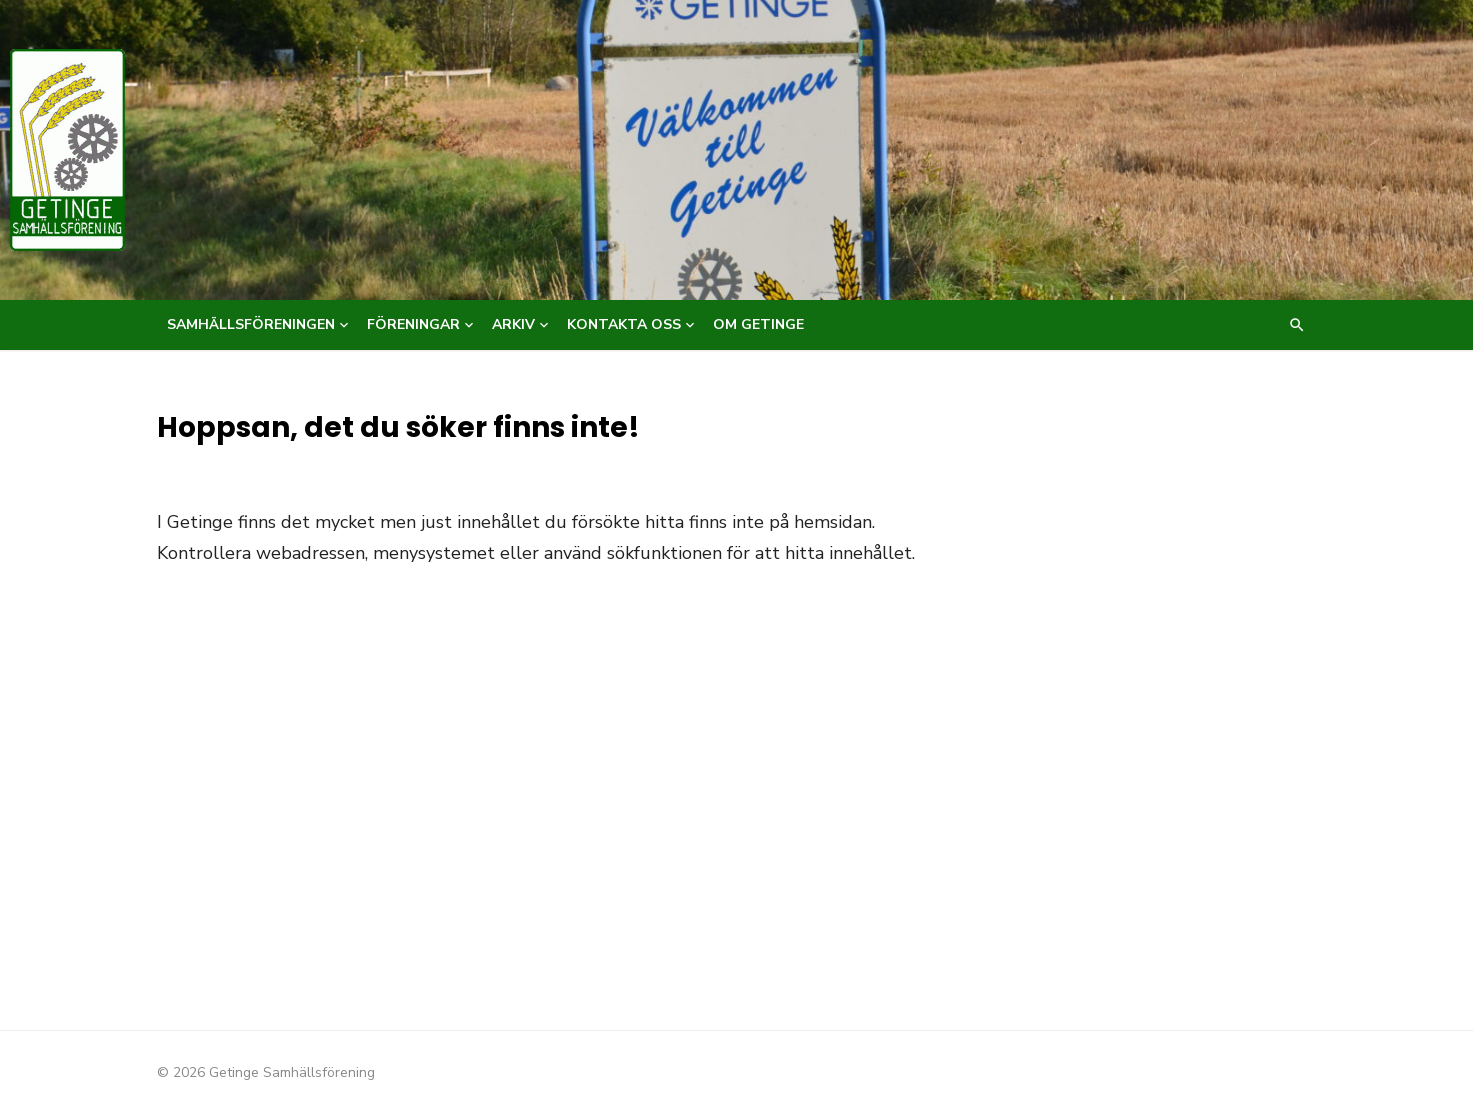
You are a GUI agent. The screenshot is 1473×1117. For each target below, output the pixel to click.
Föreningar (413, 324)
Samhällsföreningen (251, 324)
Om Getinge (758, 324)
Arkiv (513, 324)
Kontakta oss (624, 324)
